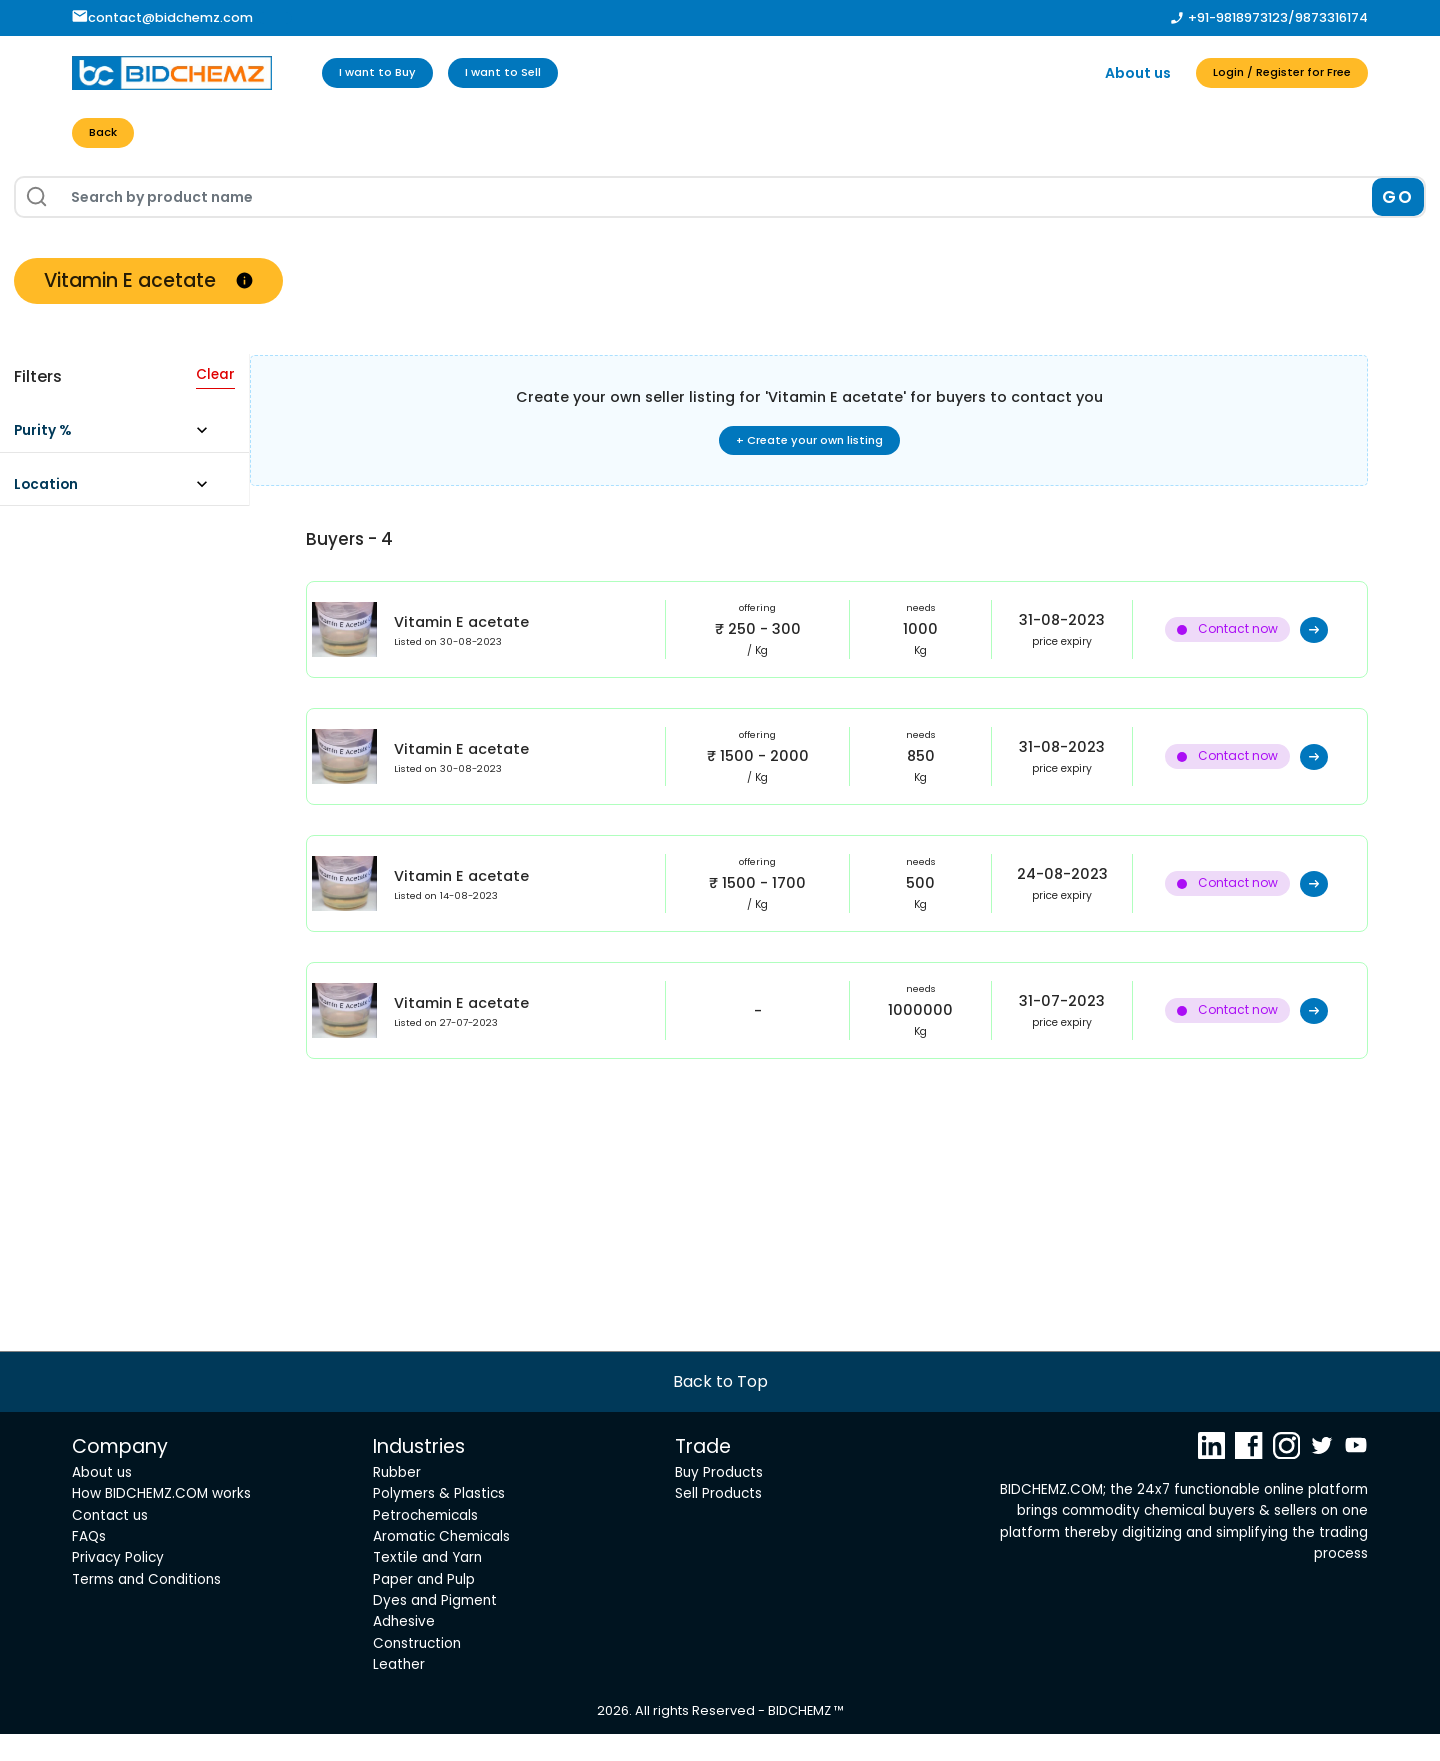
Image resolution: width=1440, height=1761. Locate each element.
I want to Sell (539, 73)
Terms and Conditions (146, 1605)
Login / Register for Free (1260, 73)
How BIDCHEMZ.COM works (161, 1520)
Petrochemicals (425, 1541)
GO (1397, 202)
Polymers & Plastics (439, 1520)
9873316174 (1331, 17)
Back (109, 136)
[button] (119, 441)
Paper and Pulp (424, 1605)
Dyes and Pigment (435, 1627)
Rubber (397, 1498)
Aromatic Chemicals (441, 1562)
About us (1095, 73)
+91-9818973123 (1238, 17)
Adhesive (404, 1648)
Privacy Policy (118, 1584)
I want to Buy (389, 73)
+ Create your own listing (809, 448)
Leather (399, 1691)
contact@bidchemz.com (162, 17)
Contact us (110, 1541)
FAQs (89, 1562)
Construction (417, 1669)
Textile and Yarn (427, 1584)
